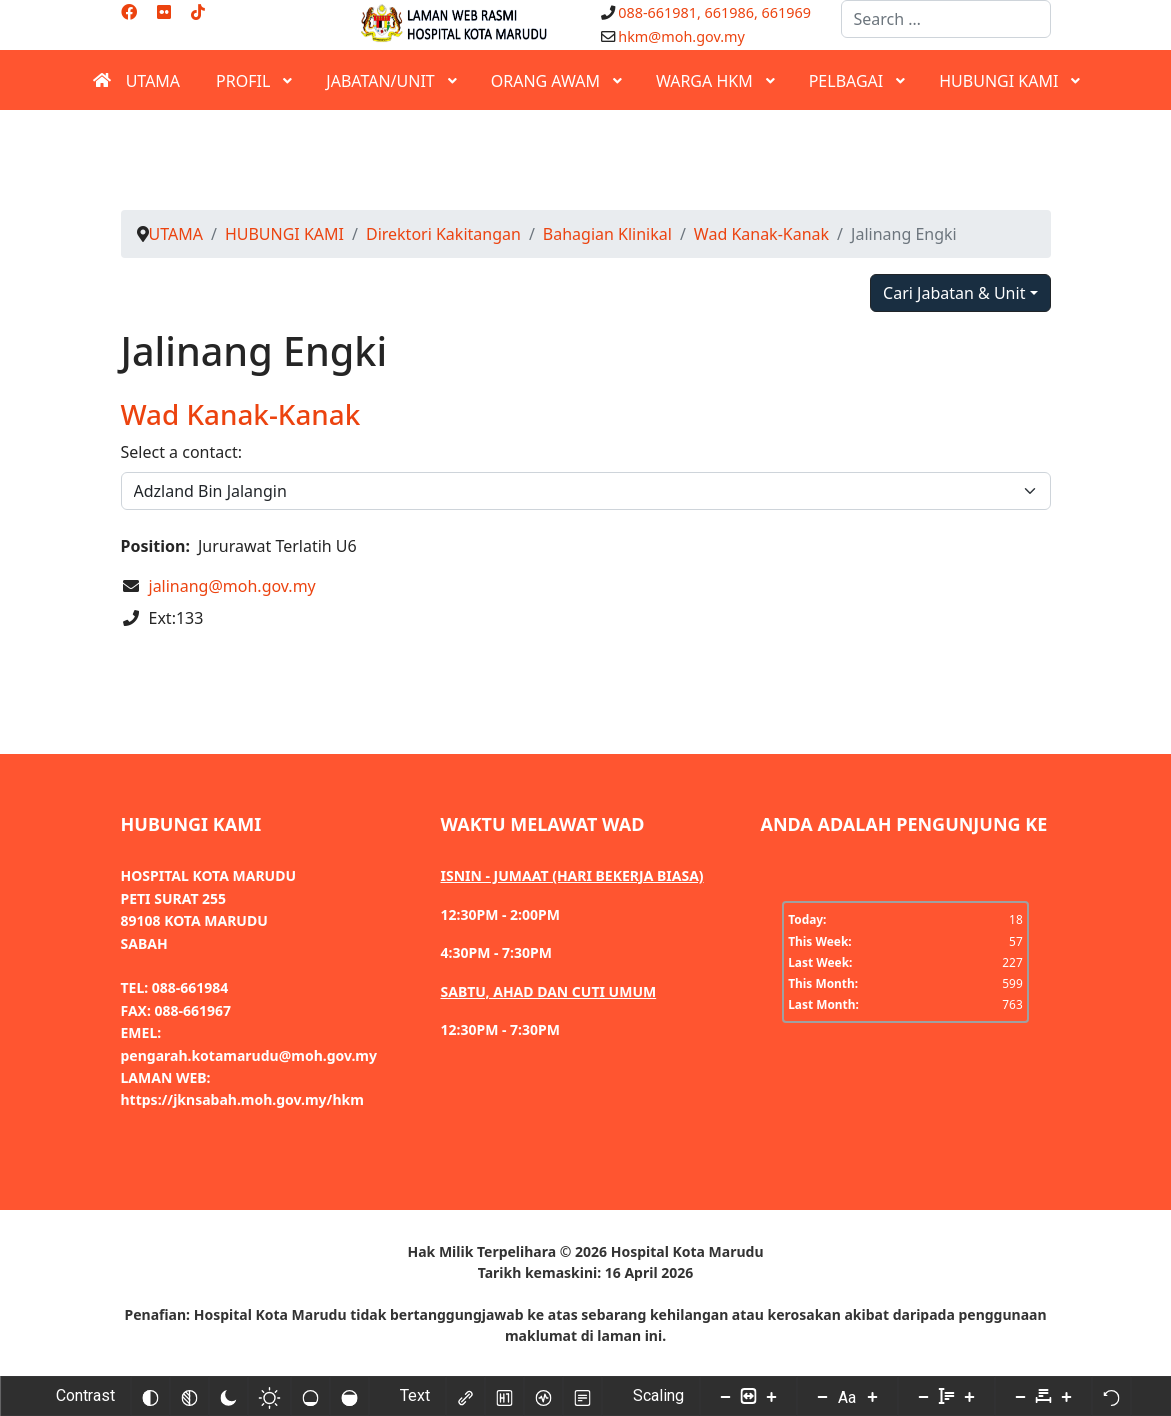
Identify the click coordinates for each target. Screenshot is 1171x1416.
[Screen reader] (543, 1396)
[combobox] (946, 19)
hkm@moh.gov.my (681, 36)
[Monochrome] (189, 1396)
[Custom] (198, 12)
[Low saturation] (310, 1396)
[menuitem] (136, 80)
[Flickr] (164, 12)
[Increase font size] (872, 1396)
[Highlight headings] (504, 1396)
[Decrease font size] (822, 1396)
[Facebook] (129, 12)
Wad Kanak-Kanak (241, 414)
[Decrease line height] (923, 1396)
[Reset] (1111, 1396)
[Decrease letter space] (1020, 1396)
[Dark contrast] (228, 1396)
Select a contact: (181, 452)
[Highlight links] (465, 1396)
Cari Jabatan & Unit (954, 293)
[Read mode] (582, 1396)
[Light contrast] (269, 1396)
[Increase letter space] (1066, 1396)
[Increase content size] (771, 1396)
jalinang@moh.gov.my (232, 586)
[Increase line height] (969, 1396)
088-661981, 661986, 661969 (714, 12)
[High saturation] (349, 1396)
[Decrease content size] (725, 1396)
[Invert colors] (150, 1396)
